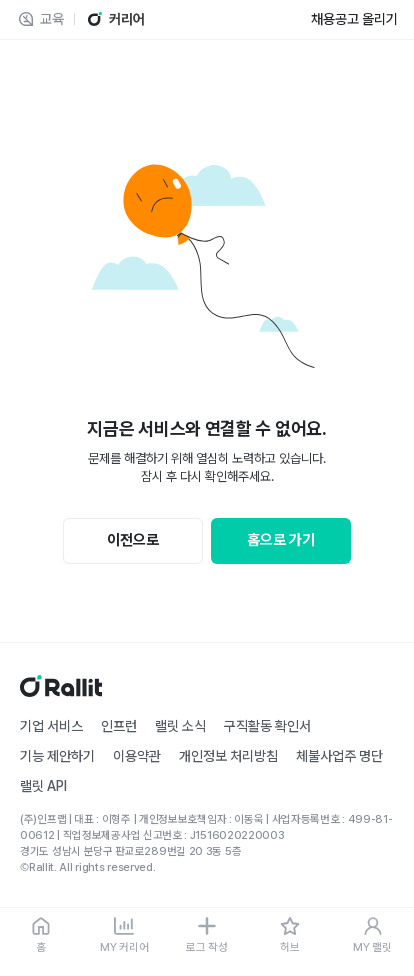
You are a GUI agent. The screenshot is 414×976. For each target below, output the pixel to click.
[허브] (289, 936)
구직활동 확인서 (267, 726)
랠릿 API (43, 786)
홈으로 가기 (281, 540)
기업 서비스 (51, 726)
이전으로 (133, 540)
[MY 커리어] (124, 936)
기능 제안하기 (57, 756)
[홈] (41, 936)
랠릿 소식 (180, 726)
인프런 (119, 726)
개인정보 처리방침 (228, 756)
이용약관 (137, 756)
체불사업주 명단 (339, 756)
